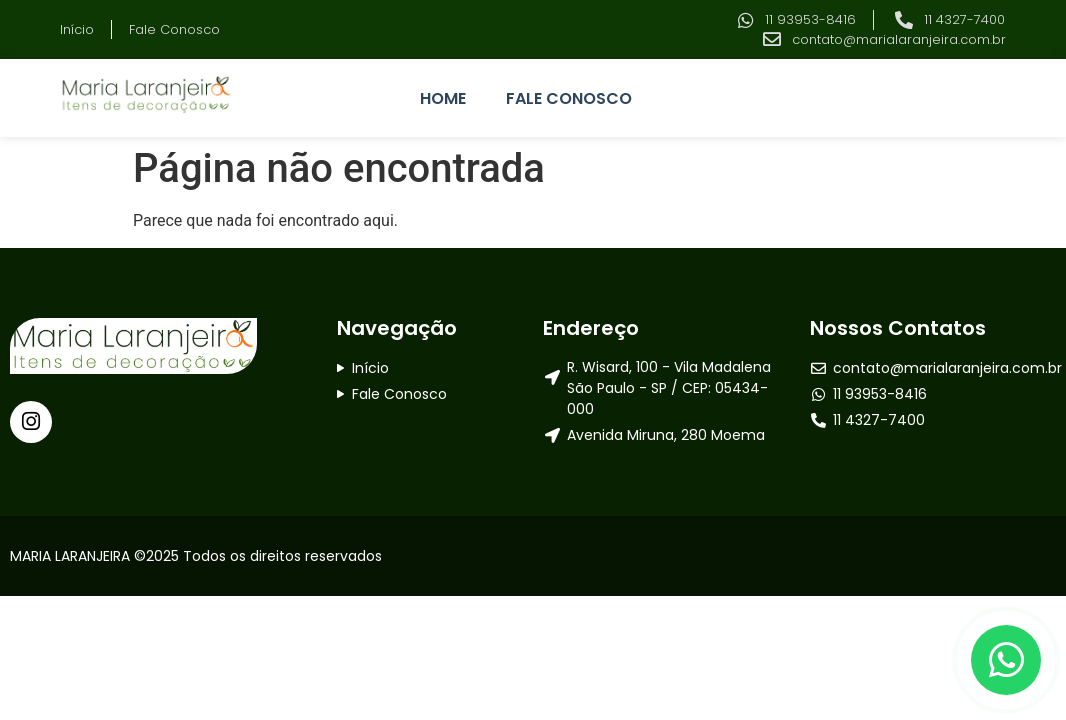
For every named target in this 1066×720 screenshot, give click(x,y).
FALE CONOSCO (569, 98)
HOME (443, 98)
